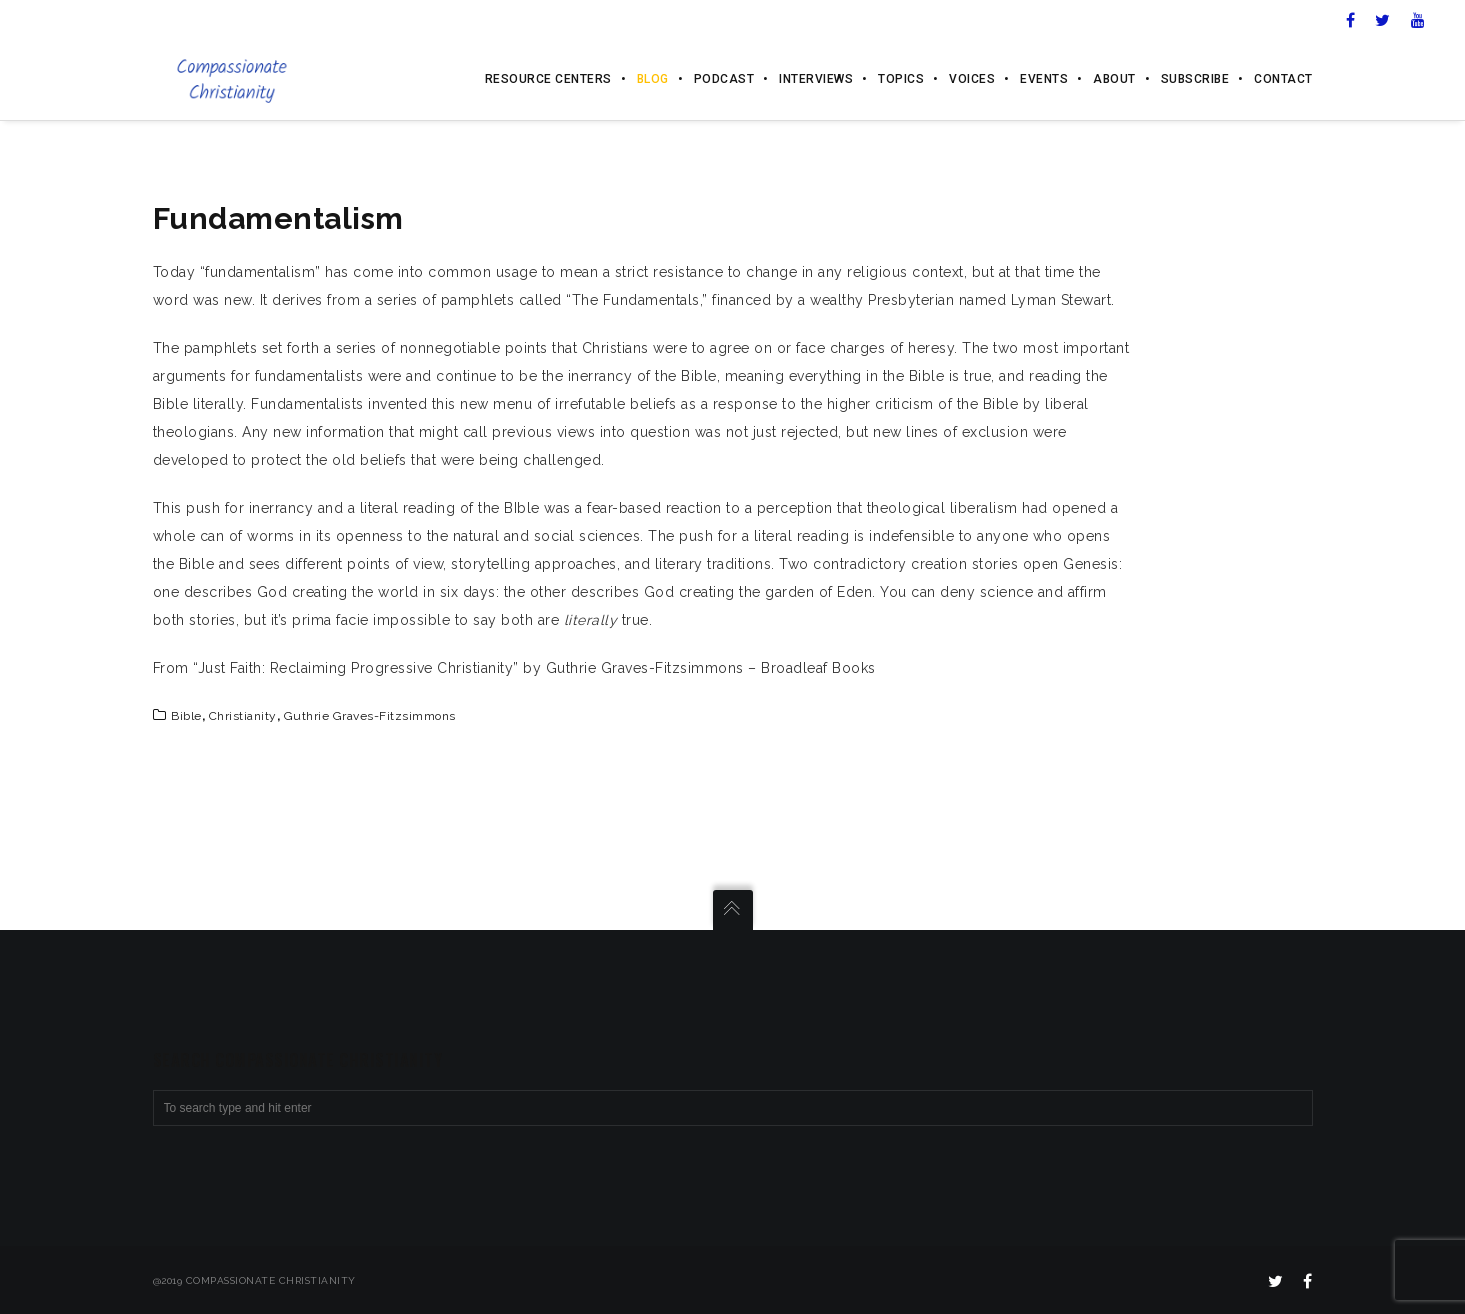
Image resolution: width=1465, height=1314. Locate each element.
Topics (901, 80)
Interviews (816, 80)
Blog (653, 80)
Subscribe (1195, 80)
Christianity (243, 716)
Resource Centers (548, 80)
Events (1044, 80)
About (1114, 80)
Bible (186, 716)
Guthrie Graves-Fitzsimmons (370, 716)
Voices (972, 80)
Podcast (724, 80)
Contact (1283, 80)
